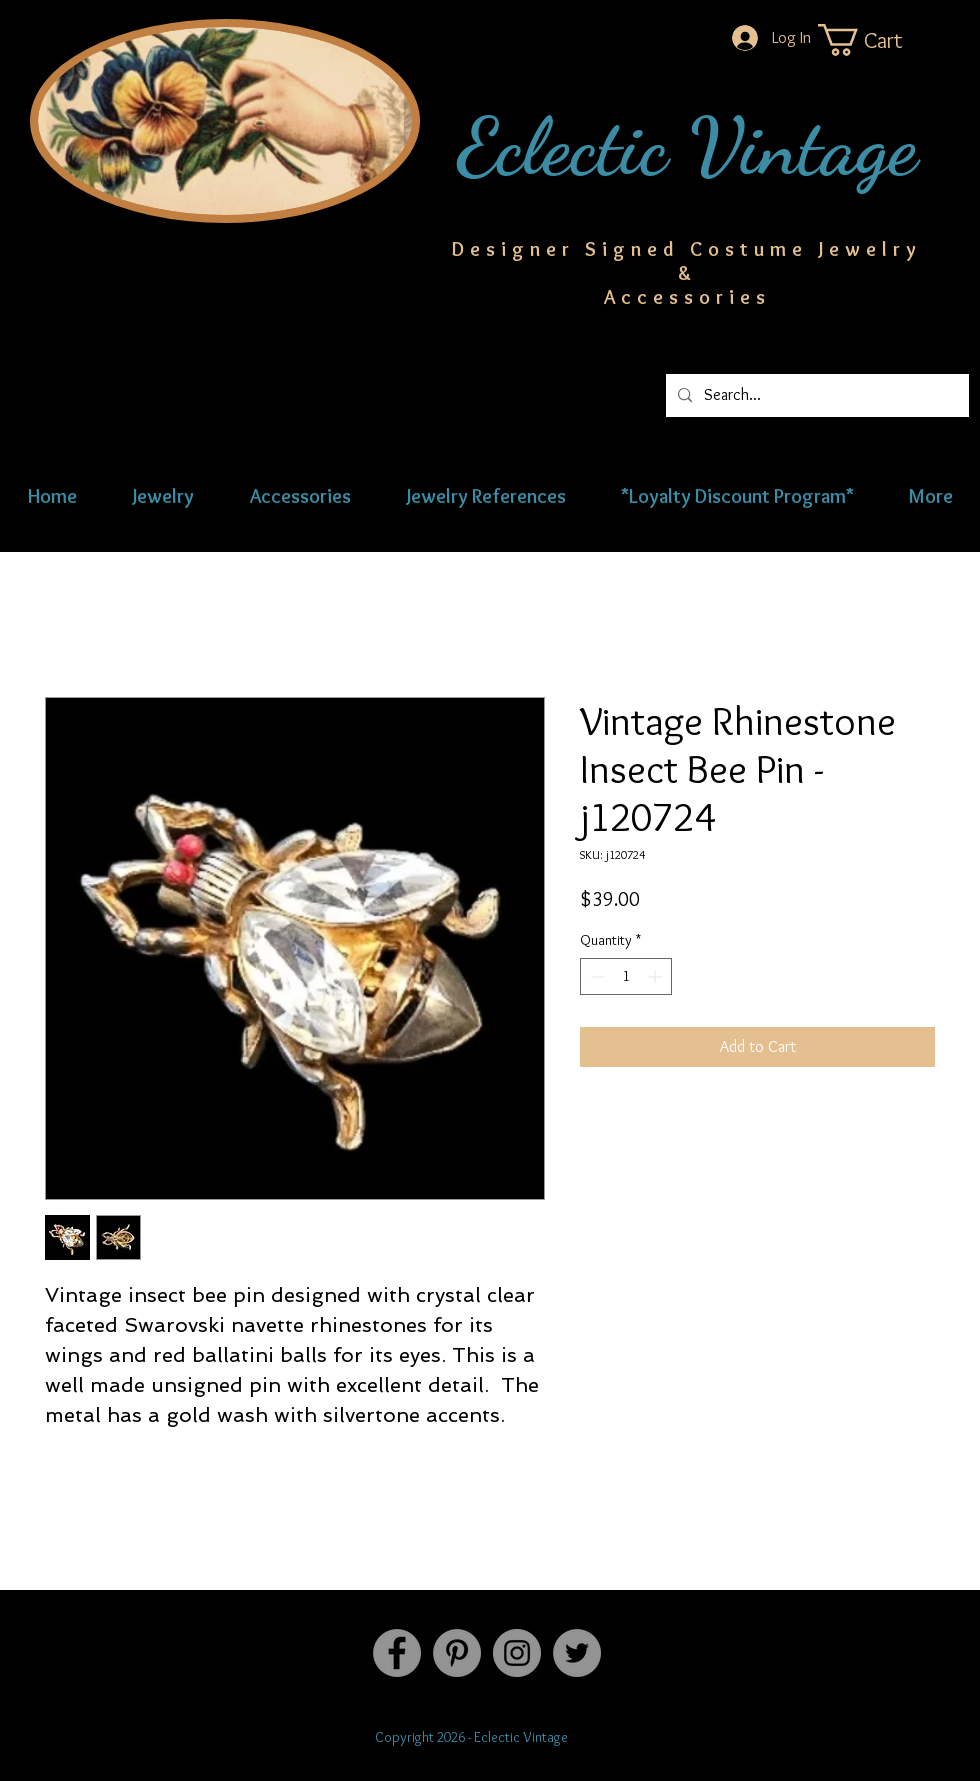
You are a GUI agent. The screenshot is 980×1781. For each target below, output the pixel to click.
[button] (880, 40)
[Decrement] (595, 976)
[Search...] (815, 395)
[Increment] (656, 976)
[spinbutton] (626, 976)
